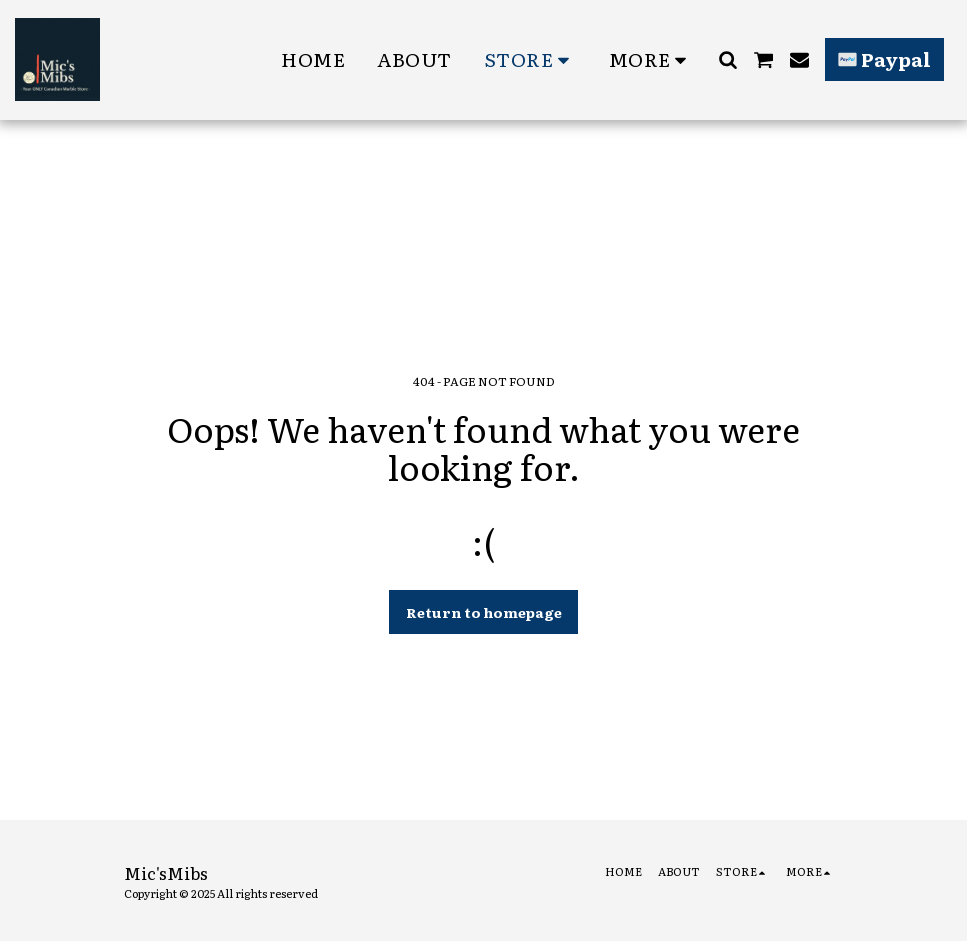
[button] (727, 59)
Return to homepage (484, 612)
